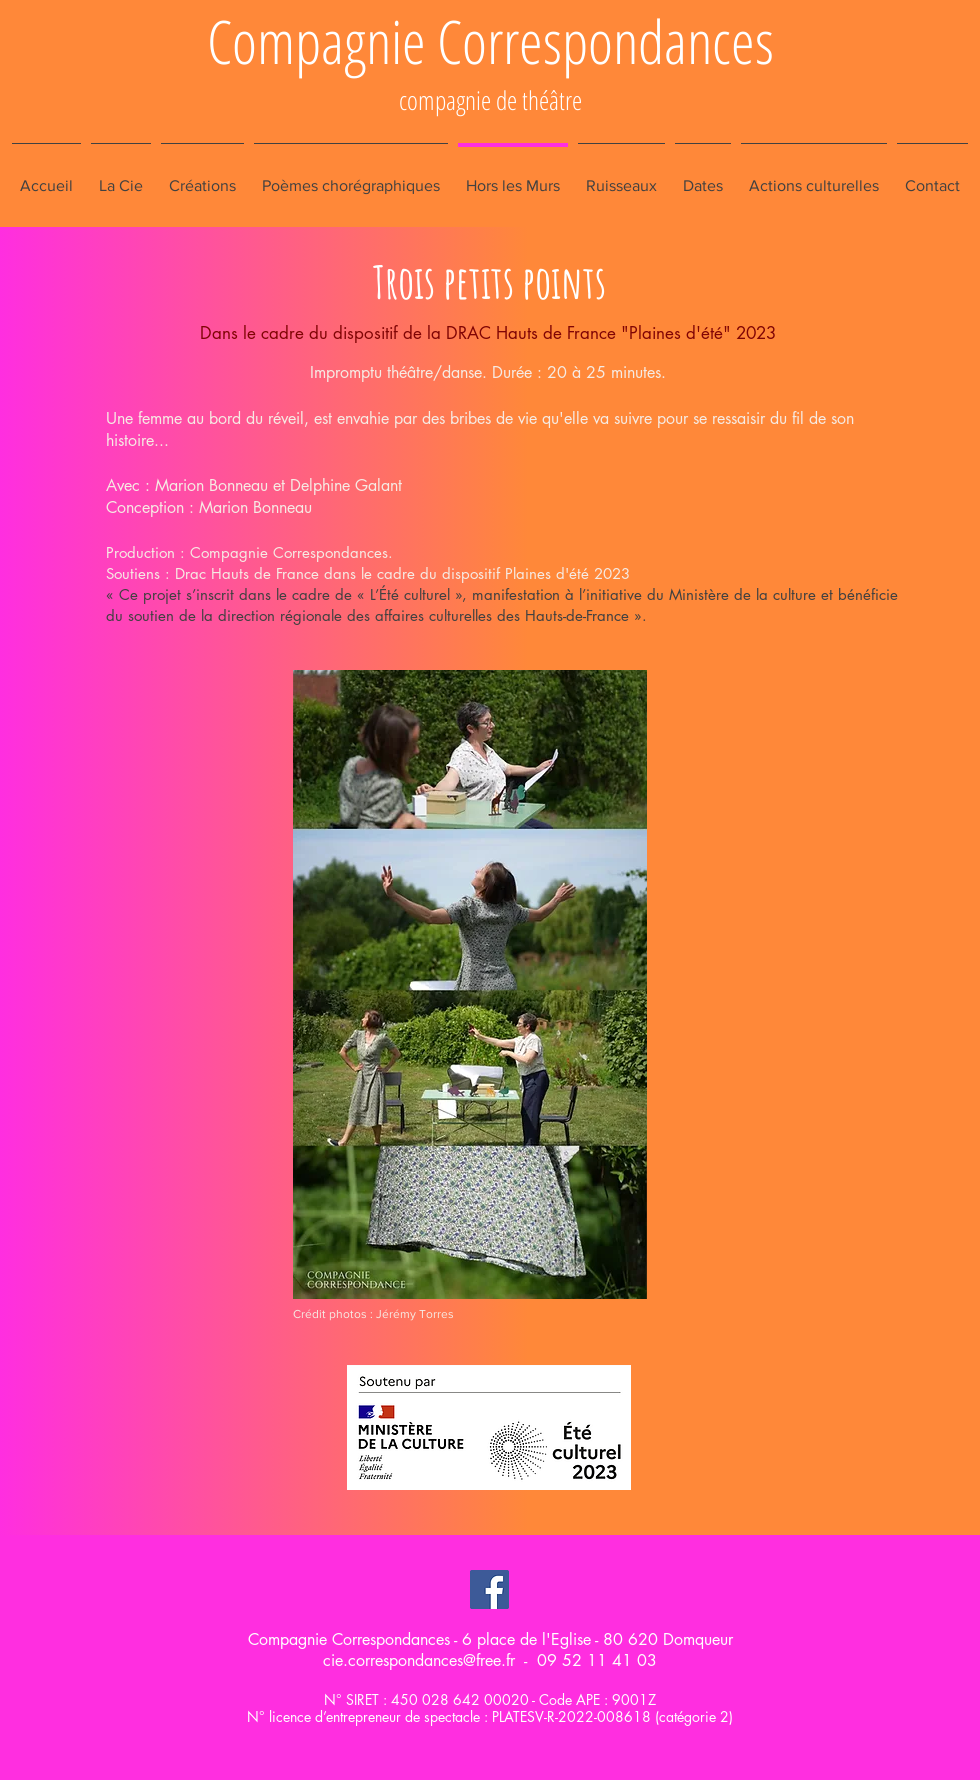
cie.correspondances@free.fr (419, 1660)
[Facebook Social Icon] (489, 1589)
